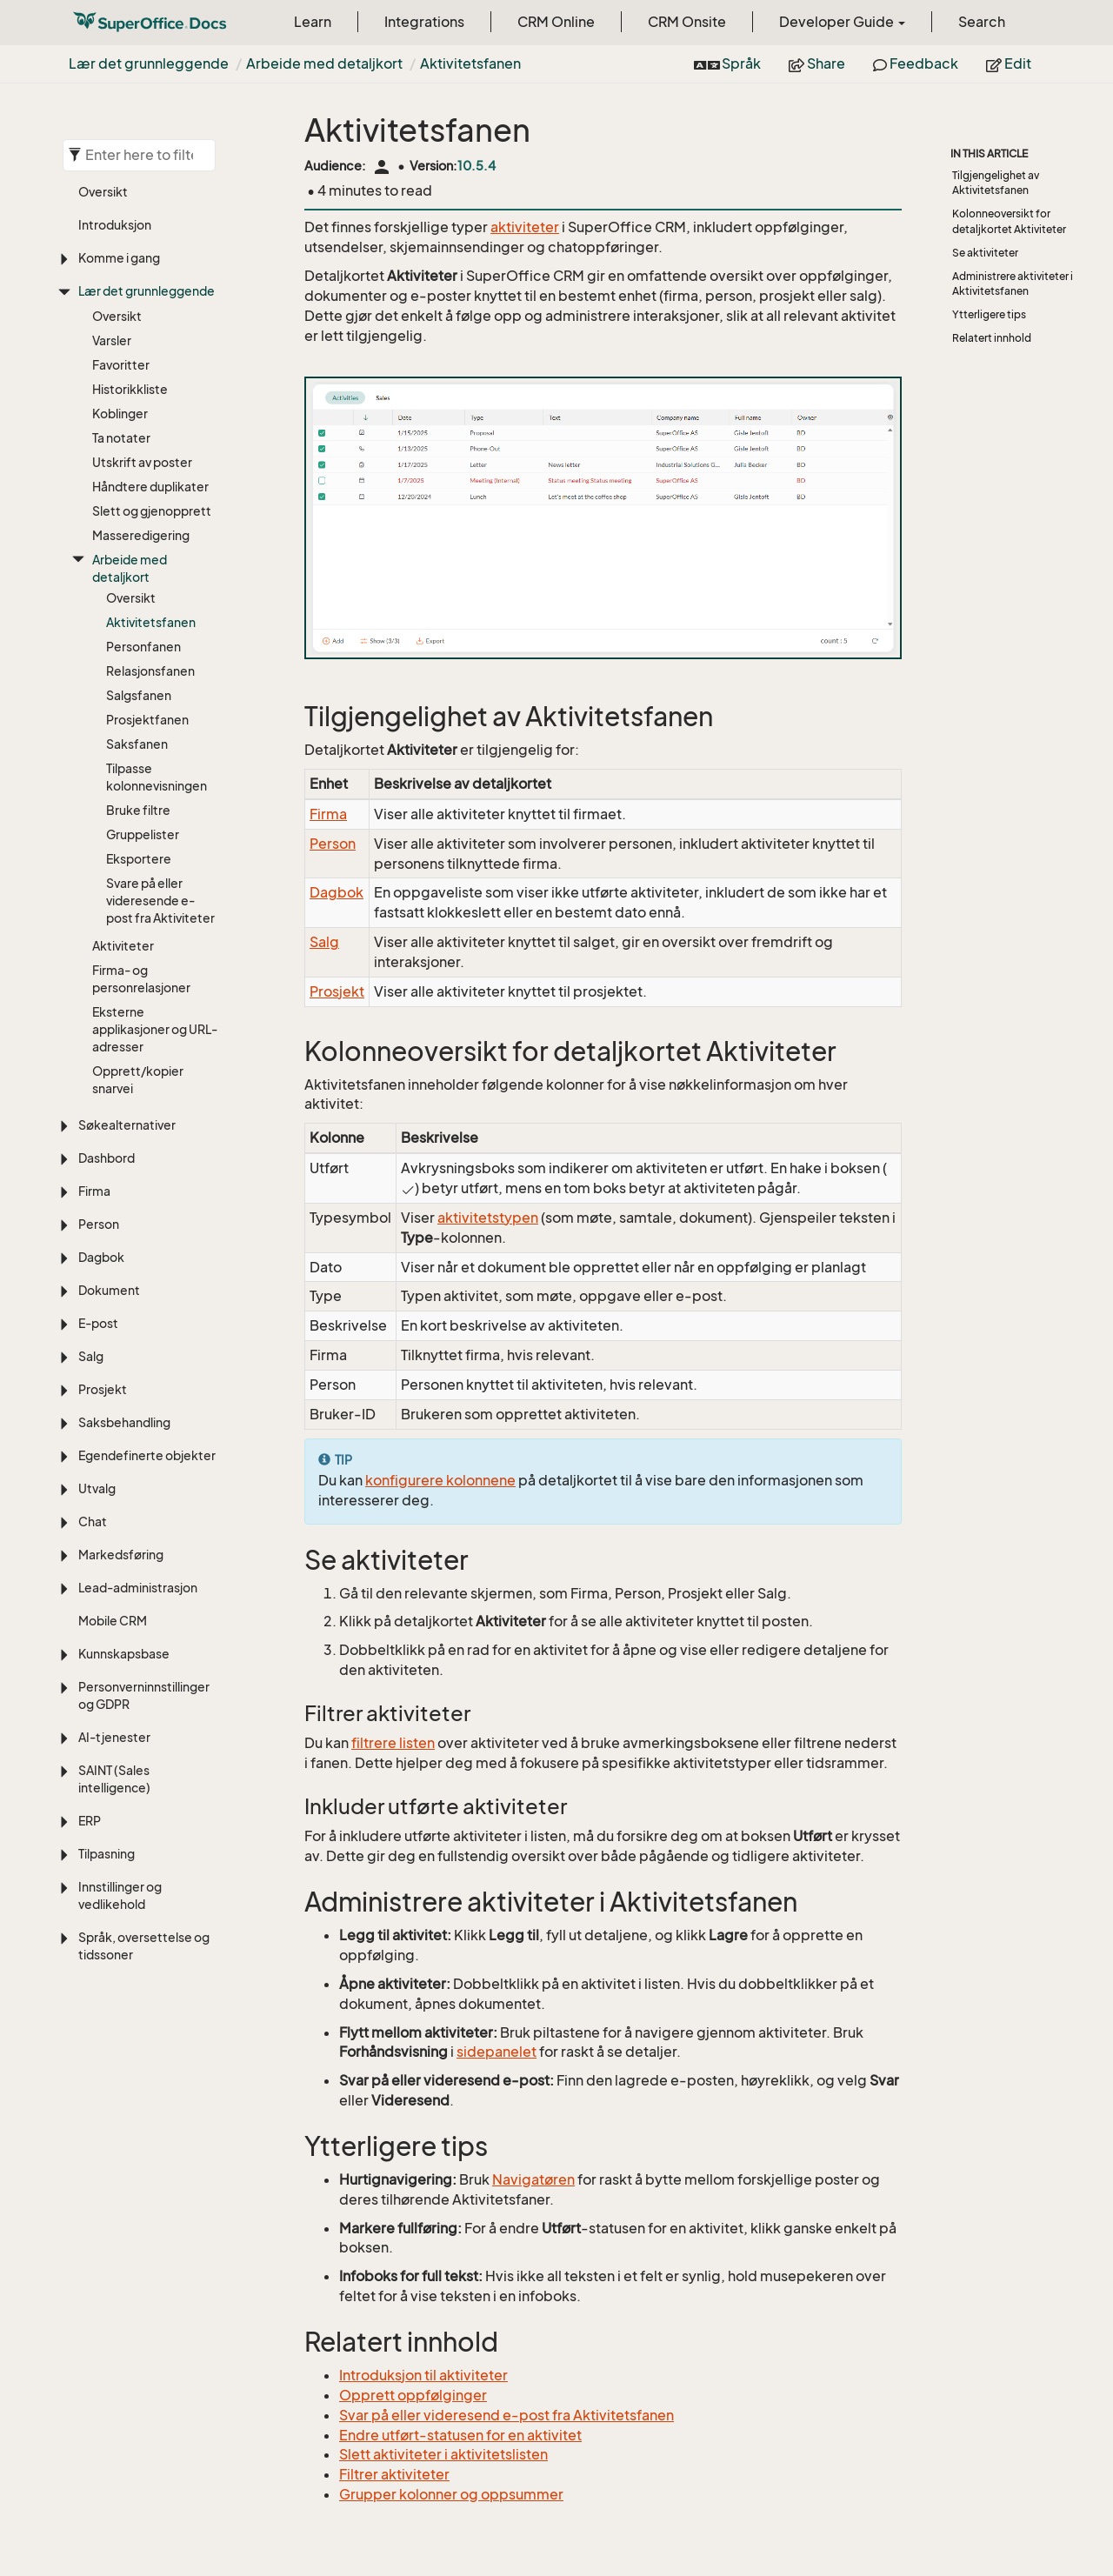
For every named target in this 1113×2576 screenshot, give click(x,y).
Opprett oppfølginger (413, 2395)
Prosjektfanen (147, 719)
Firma (94, 1191)
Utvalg (97, 1488)
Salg (90, 1356)
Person (98, 1224)
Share (817, 63)
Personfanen (143, 646)
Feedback (915, 63)
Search (981, 21)
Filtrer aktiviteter (394, 2474)
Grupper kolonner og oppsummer (451, 2494)
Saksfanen (137, 744)
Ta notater (121, 437)
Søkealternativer (127, 1125)
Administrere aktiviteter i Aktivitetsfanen (1012, 283)
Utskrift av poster (142, 462)
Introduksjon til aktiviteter (423, 2375)
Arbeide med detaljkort (324, 63)
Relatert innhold (991, 337)
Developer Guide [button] (842, 21)
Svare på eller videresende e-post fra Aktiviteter (160, 900)
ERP (89, 1820)
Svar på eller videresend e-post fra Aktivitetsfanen (506, 2415)
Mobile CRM (112, 1620)
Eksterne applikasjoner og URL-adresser (154, 1029)
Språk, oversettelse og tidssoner (144, 1946)
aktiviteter (524, 227)
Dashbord (106, 1158)
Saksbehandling (124, 1422)
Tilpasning (106, 1853)
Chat (92, 1521)
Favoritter (121, 364)
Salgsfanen (138, 695)
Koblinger (120, 413)
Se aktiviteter (985, 252)
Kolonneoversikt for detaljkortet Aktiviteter (1009, 221)
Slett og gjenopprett (151, 511)
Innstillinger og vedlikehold (120, 1895)
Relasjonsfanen (150, 671)
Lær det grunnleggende (149, 63)
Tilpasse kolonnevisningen (156, 777)
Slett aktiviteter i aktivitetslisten (443, 2454)
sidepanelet (497, 2051)
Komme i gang (119, 257)
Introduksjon (114, 224)
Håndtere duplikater (150, 486)
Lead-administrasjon (137, 1587)
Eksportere (138, 858)
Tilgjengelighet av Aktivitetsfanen (995, 183)
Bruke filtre (138, 810)
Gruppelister (142, 834)
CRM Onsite (687, 21)
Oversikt (103, 191)
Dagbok (101, 1257)
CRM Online (556, 21)
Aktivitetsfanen (470, 63)
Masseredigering (141, 535)
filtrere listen (393, 1743)
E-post (98, 1323)
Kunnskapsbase (124, 1653)
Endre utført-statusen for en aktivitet (460, 2435)
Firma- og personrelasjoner (141, 979)
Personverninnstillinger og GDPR (144, 1695)
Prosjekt (102, 1389)
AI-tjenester (114, 1737)
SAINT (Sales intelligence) (114, 1779)
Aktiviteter (123, 945)
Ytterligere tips (989, 314)
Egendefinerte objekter (147, 1455)
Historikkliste (130, 389)
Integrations (424, 21)
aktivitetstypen (487, 1217)
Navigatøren (533, 2179)
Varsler (111, 340)
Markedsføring (120, 1554)
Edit (1008, 63)
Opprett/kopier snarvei (137, 1080)
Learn (312, 21)
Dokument (109, 1290)
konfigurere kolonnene (440, 1480)
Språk (727, 63)
